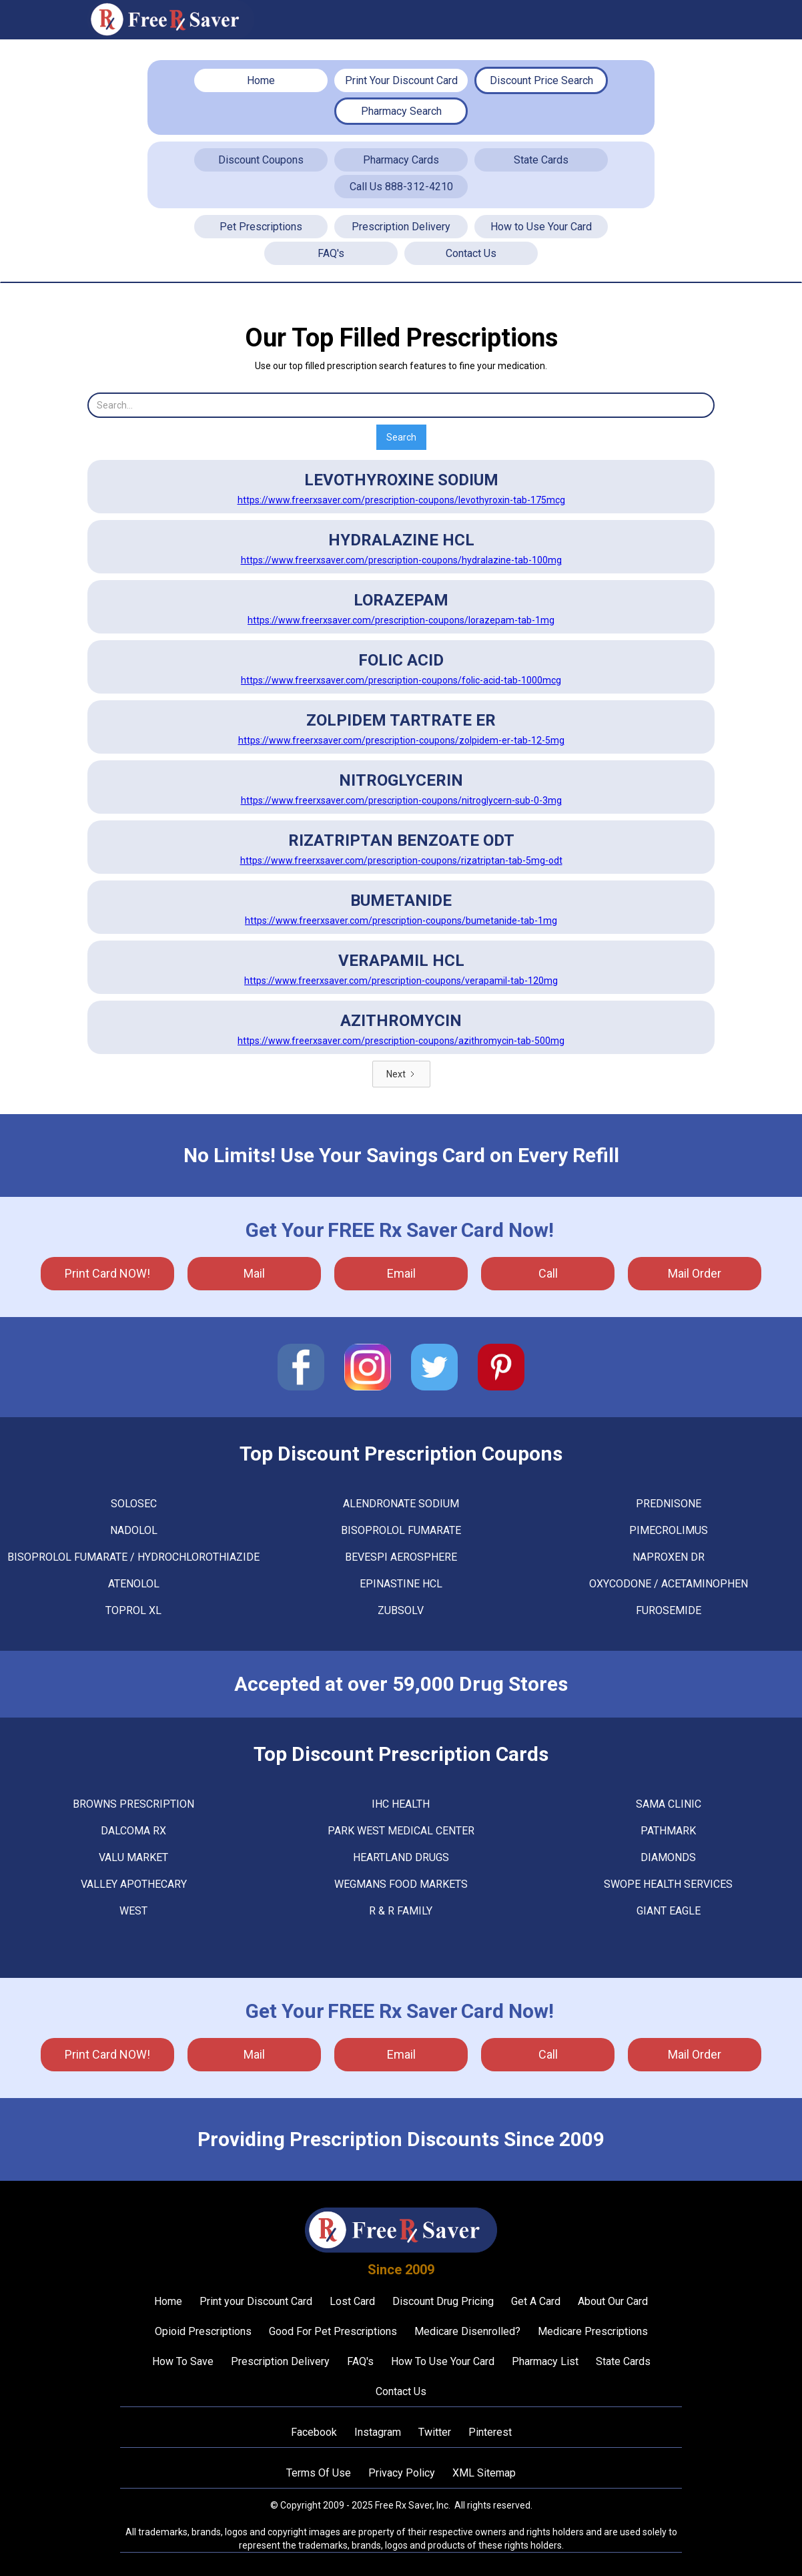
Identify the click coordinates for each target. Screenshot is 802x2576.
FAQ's (331, 253)
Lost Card (352, 2301)
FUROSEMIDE (668, 1610)
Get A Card (535, 2301)
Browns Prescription (133, 1804)
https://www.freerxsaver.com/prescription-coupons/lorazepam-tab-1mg (401, 620)
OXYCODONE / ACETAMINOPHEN (668, 1583)
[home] (170, 19)
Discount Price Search (541, 80)
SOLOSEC (134, 1503)
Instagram (377, 2432)
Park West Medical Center (401, 1830)
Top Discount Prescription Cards (401, 1754)
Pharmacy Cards (401, 160)
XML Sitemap (484, 2473)
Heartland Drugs (401, 1857)
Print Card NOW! (107, 1273)
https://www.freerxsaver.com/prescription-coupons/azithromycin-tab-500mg (401, 1040)
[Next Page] (401, 1074)
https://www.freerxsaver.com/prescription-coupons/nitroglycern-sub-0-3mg (401, 800)
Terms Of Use (318, 2473)
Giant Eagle (669, 1910)
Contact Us (471, 253)
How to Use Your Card (541, 226)
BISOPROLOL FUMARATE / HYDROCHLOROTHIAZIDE (133, 1557)
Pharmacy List (545, 2361)
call (548, 1273)
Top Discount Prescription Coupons (401, 1454)
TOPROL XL (133, 1610)
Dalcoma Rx (133, 1830)
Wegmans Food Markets (401, 1884)
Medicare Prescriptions (593, 2331)
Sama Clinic (668, 1804)
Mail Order (694, 1273)
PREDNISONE (668, 1503)
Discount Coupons (261, 160)
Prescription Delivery (401, 226)
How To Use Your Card (442, 2361)
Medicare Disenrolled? (467, 2331)
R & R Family (400, 1910)
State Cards (541, 160)
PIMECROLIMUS (668, 1530)
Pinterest (490, 2432)
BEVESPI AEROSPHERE (401, 1557)
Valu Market (133, 1857)
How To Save (183, 2361)
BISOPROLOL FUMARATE (401, 1530)
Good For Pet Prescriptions (333, 2331)
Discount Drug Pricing (443, 2301)
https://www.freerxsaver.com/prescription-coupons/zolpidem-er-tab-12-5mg (401, 740)
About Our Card (613, 2301)
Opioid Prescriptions (203, 2331)
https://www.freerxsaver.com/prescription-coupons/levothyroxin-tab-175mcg (401, 500)
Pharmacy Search (401, 111)
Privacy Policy (401, 2473)
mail (254, 1273)
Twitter (434, 2432)
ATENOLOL (133, 1583)
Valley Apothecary (134, 1884)
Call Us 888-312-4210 (401, 186)
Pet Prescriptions (261, 226)
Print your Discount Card (255, 2301)
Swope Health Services (668, 1884)
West (133, 1910)
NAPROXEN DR (669, 1557)
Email (401, 1273)
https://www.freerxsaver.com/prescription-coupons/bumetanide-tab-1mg (401, 920)
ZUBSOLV (401, 1610)
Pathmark (668, 1830)
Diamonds (668, 1857)
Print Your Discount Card (401, 80)
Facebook (314, 2432)
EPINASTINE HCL (401, 1583)
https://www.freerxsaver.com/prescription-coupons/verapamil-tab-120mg (401, 980)
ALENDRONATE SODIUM (401, 1503)
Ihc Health (401, 1804)
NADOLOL (133, 1530)
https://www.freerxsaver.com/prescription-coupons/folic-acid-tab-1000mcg (401, 680)
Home (261, 80)
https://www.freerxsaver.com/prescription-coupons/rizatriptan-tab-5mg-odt (401, 860)
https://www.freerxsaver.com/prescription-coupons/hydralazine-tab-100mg (401, 560)
